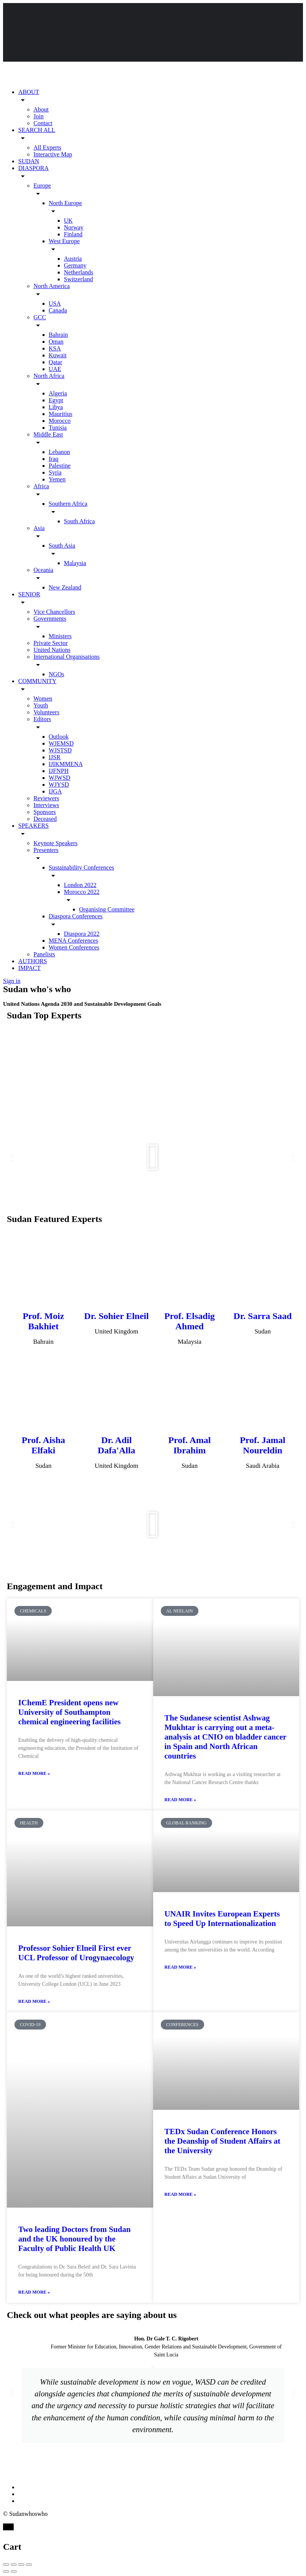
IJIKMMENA (66, 764)
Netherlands (78, 272)
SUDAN (28, 161)
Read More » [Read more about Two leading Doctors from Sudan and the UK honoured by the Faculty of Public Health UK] (34, 2292)
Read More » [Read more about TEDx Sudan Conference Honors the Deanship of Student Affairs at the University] (180, 2194)
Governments (49, 618)
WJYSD (59, 784)
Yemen (57, 479)
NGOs (56, 674)
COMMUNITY (37, 681)
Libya (56, 407)
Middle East (48, 434)
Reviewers (46, 798)
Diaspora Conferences (76, 916)
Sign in (12, 981)
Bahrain (58, 334)
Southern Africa (68, 503)
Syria (55, 472)
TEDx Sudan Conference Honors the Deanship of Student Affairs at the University (223, 2141)
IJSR (54, 757)
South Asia (62, 545)
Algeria (58, 393)
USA (55, 303)
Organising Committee (107, 909)
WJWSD (59, 777)
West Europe (64, 241)
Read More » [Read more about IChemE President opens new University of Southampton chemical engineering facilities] (34, 1773)
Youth (40, 705)
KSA (55, 348)
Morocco (60, 420)
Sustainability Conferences (81, 867)
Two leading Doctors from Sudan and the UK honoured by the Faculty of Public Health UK (74, 2239)
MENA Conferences (73, 940)
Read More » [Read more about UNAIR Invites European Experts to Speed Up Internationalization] (180, 1967)
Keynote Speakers (55, 843)
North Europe (65, 203)
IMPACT (29, 968)
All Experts (47, 147)
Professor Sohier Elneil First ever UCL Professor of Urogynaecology (76, 1953)
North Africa (48, 376)
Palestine (60, 465)
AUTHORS (32, 961)
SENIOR (29, 594)
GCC (39, 317)
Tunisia (58, 427)
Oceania (43, 570)
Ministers (60, 636)
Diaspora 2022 (82, 933)
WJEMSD (61, 743)
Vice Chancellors (54, 612)
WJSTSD (60, 750)
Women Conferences (74, 947)
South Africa (79, 521)
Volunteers (46, 712)
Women (42, 698)
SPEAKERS (33, 825)
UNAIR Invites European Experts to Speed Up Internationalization (222, 1918)
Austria (73, 258)
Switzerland (78, 279)
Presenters (46, 850)
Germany (75, 265)
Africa (41, 486)
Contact (42, 123)
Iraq (54, 459)
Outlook (58, 736)
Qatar (55, 362)
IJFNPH (58, 771)
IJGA (55, 791)
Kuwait (58, 355)
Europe (42, 185)
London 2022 (80, 885)
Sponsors (44, 812)
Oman (56, 341)
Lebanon (59, 452)
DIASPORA (33, 168)
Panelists (44, 954)
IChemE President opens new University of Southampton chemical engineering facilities (69, 1712)
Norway (74, 227)
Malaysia (75, 563)
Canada (58, 310)
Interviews (46, 805)
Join (38, 116)
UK (68, 220)
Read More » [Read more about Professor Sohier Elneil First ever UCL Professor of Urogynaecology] (34, 2001)
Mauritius (60, 414)
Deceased (45, 819)
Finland (73, 234)
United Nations (51, 650)
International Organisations (66, 656)
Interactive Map (52, 154)
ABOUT (28, 92)
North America (51, 286)
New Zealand (65, 587)
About (41, 109)
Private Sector (50, 643)
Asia (38, 528)
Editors (42, 719)
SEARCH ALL (36, 130)
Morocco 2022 (82, 892)
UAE (55, 369)
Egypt (56, 400)
